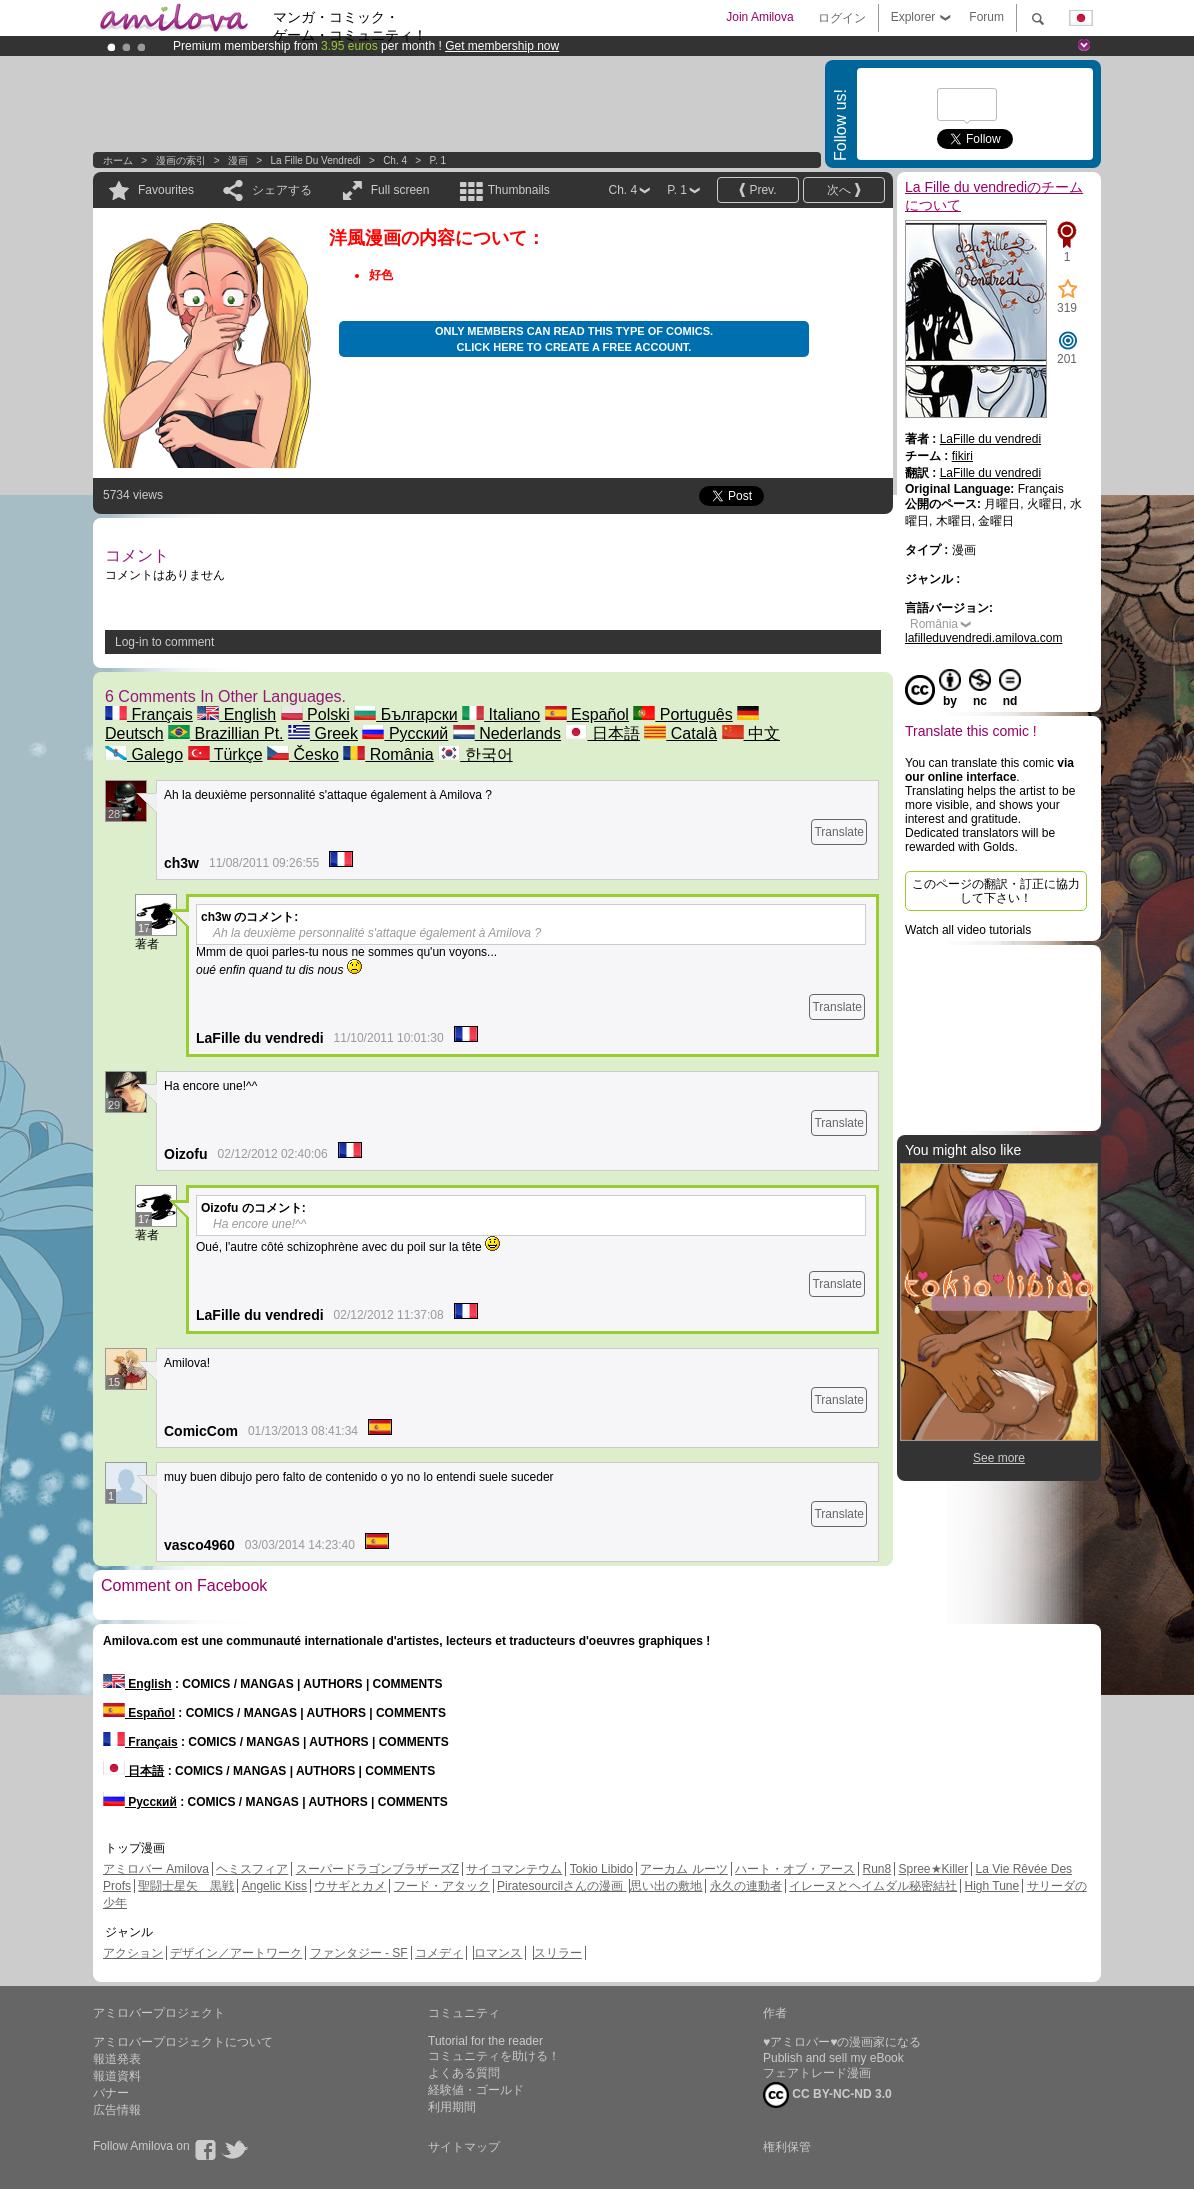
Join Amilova (759, 17)
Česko (303, 754)
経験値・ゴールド (476, 2090)
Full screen (400, 190)
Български (406, 714)
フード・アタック (442, 1886)
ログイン (842, 18)
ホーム (118, 160)
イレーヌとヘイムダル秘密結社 (873, 1886)
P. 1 (438, 160)
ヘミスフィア (252, 1869)
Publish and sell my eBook (833, 2058)
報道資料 (117, 2076)
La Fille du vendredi (316, 160)
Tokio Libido (601, 1869)
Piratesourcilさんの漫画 (561, 1886)
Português (682, 714)
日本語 (602, 733)
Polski (315, 714)
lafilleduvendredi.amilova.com (983, 638)
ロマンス (498, 1953)
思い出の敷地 (666, 1886)
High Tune (992, 1886)
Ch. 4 (395, 160)
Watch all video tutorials (968, 930)
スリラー (558, 1953)
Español (587, 714)
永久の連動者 (746, 1886)
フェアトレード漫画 (817, 2073)
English (236, 714)
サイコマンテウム (514, 1869)
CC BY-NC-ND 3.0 (827, 2095)
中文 (751, 733)
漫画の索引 (181, 160)
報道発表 (117, 2059)
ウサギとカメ (350, 1886)
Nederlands (507, 733)
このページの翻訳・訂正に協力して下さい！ (996, 891)
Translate (839, 832)
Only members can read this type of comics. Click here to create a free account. (574, 339)
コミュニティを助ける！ (494, 2056)
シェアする (282, 190)
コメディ (439, 1953)
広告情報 (117, 2110)
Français (149, 714)
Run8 (876, 1869)
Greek (323, 733)
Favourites (166, 190)
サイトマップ (464, 2147)
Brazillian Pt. (225, 733)
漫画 (238, 160)
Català (680, 733)
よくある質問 (464, 2073)
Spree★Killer (934, 1869)
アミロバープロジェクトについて (183, 2042)
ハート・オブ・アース (795, 1869)
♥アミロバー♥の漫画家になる (842, 2042)
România (388, 754)
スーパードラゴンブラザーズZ (377, 1869)
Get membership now (502, 46)
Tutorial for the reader (485, 2041)
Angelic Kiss (274, 1886)
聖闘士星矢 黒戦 (186, 1886)
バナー (111, 2093)
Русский (405, 733)
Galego (144, 754)
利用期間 (452, 2107)
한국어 (475, 754)
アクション (133, 1953)
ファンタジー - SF (359, 1953)
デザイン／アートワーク (236, 1953)
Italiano (501, 714)
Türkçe (225, 754)
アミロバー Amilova (156, 1869)
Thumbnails (519, 190)
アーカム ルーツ (683, 1869)
